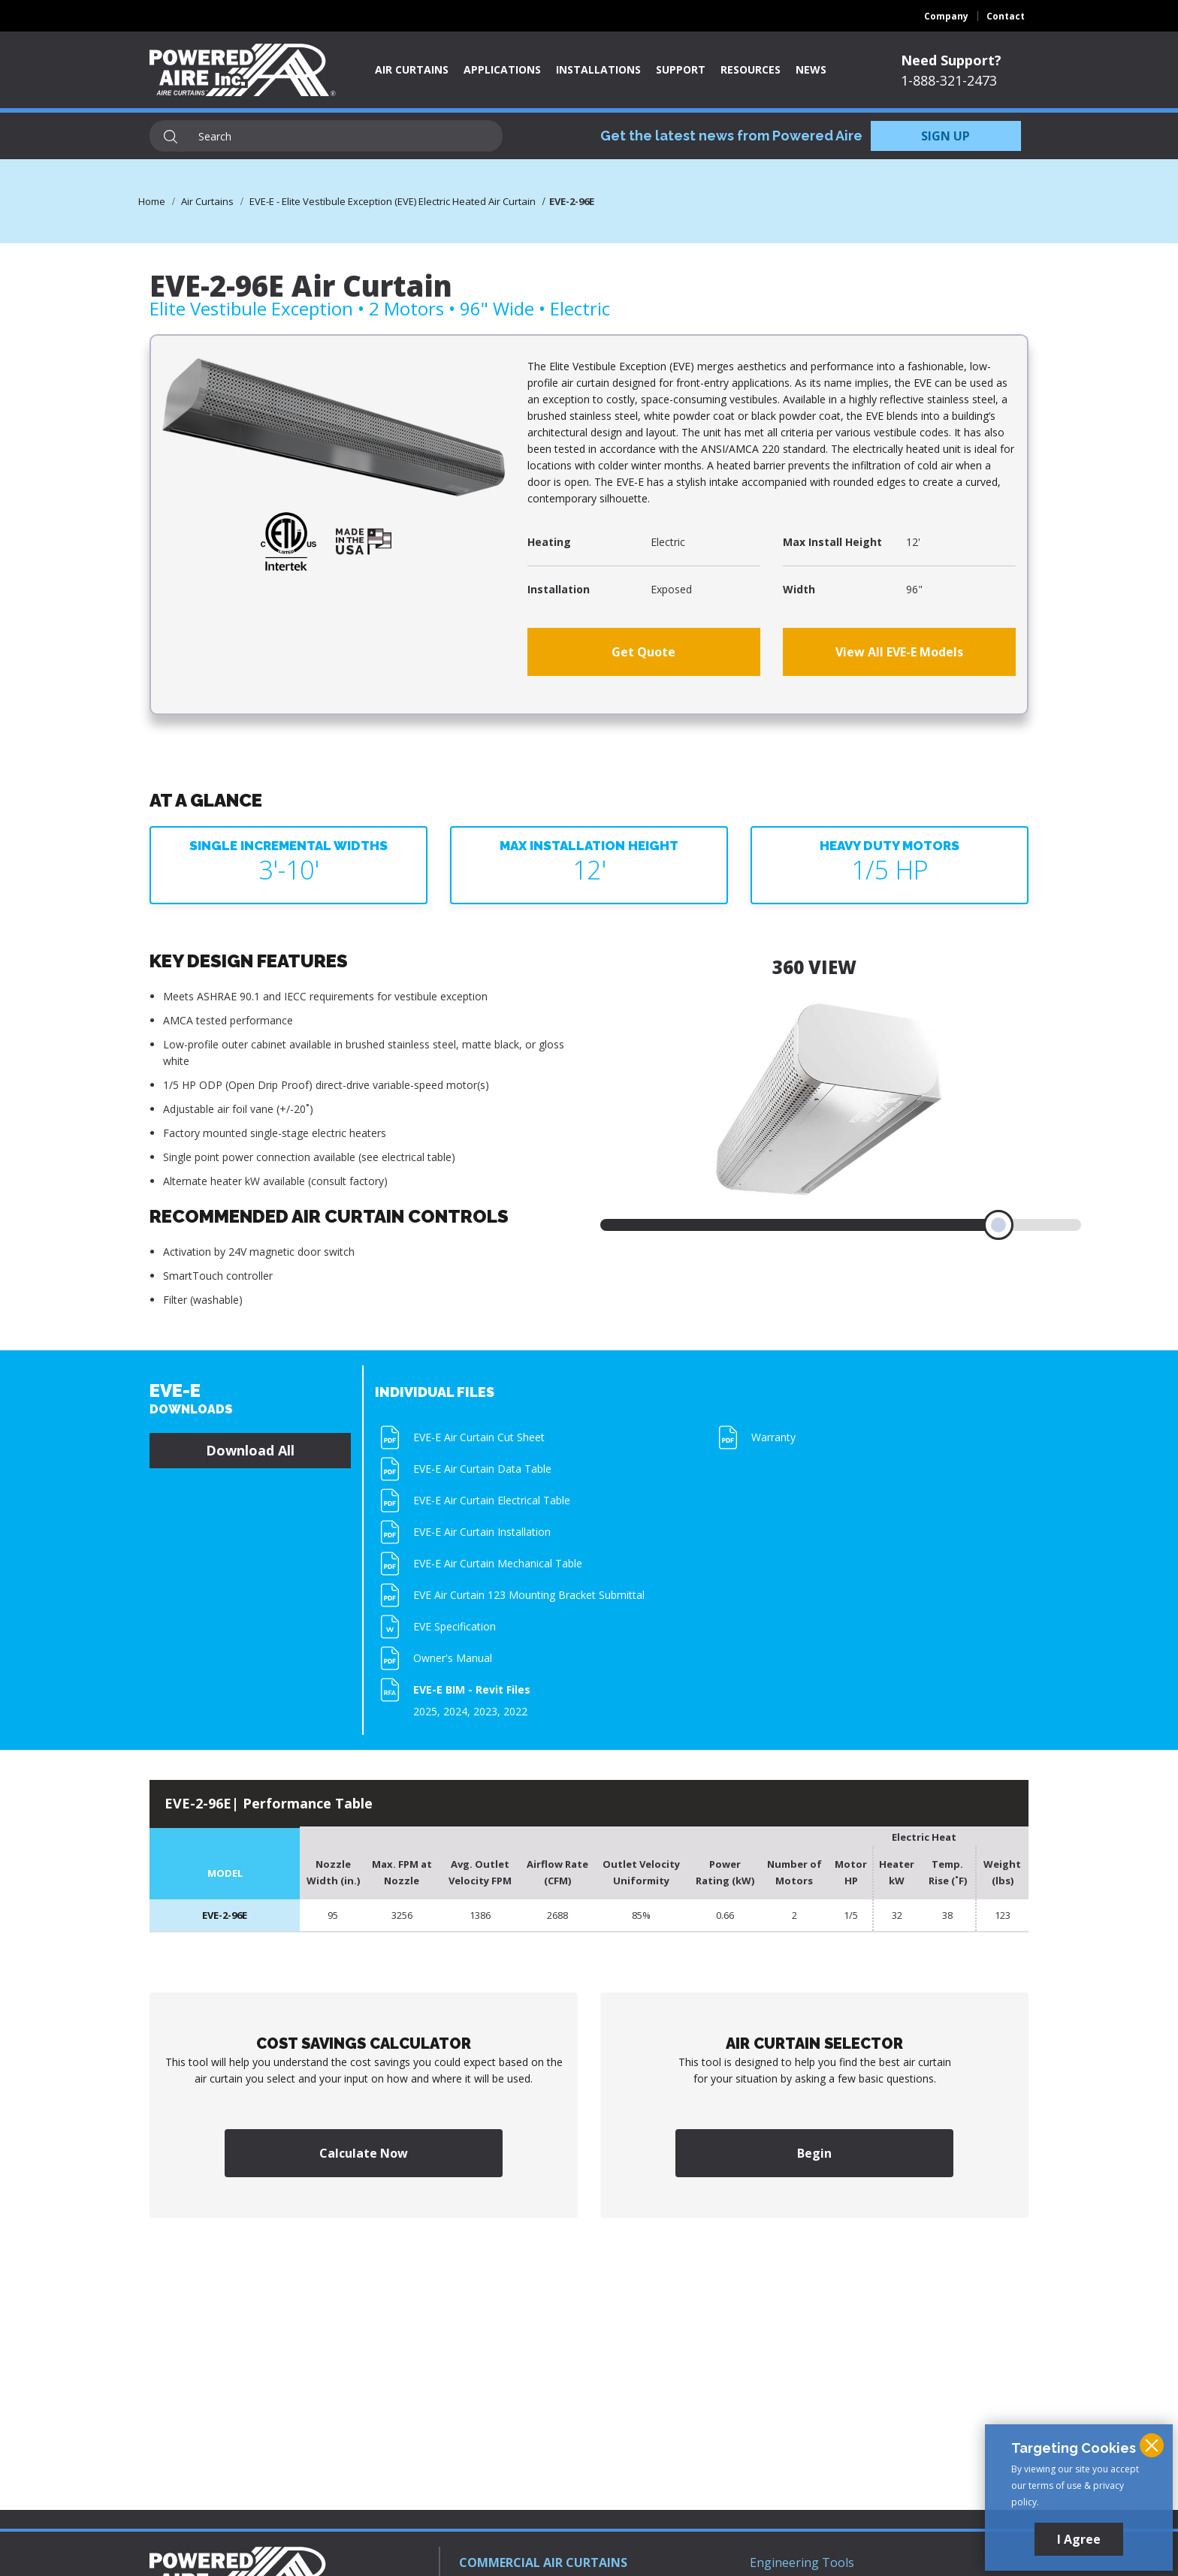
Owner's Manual (452, 1658)
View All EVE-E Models (899, 652)
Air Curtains (412, 69)
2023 (485, 1711)
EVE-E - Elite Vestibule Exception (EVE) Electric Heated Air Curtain (392, 201)
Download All (250, 1450)
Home (151, 201)
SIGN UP (945, 136)
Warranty (773, 1437)
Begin (814, 2153)
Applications (502, 69)
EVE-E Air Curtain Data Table (482, 1468)
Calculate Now (363, 2153)
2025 (425, 1711)
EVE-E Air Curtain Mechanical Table (497, 1563)
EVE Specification (454, 1626)
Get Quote (643, 652)
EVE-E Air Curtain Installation (482, 1532)
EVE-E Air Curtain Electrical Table (491, 1500)
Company (946, 16)
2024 (455, 1711)
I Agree (1079, 2539)
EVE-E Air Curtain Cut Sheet (479, 1437)
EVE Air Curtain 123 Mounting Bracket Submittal (529, 1595)
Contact (1005, 16)
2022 (515, 1711)
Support (680, 69)
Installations (598, 69)
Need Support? (951, 60)
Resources (750, 69)
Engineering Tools (802, 2562)
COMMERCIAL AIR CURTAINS (543, 2562)
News (811, 69)
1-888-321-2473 (949, 80)
